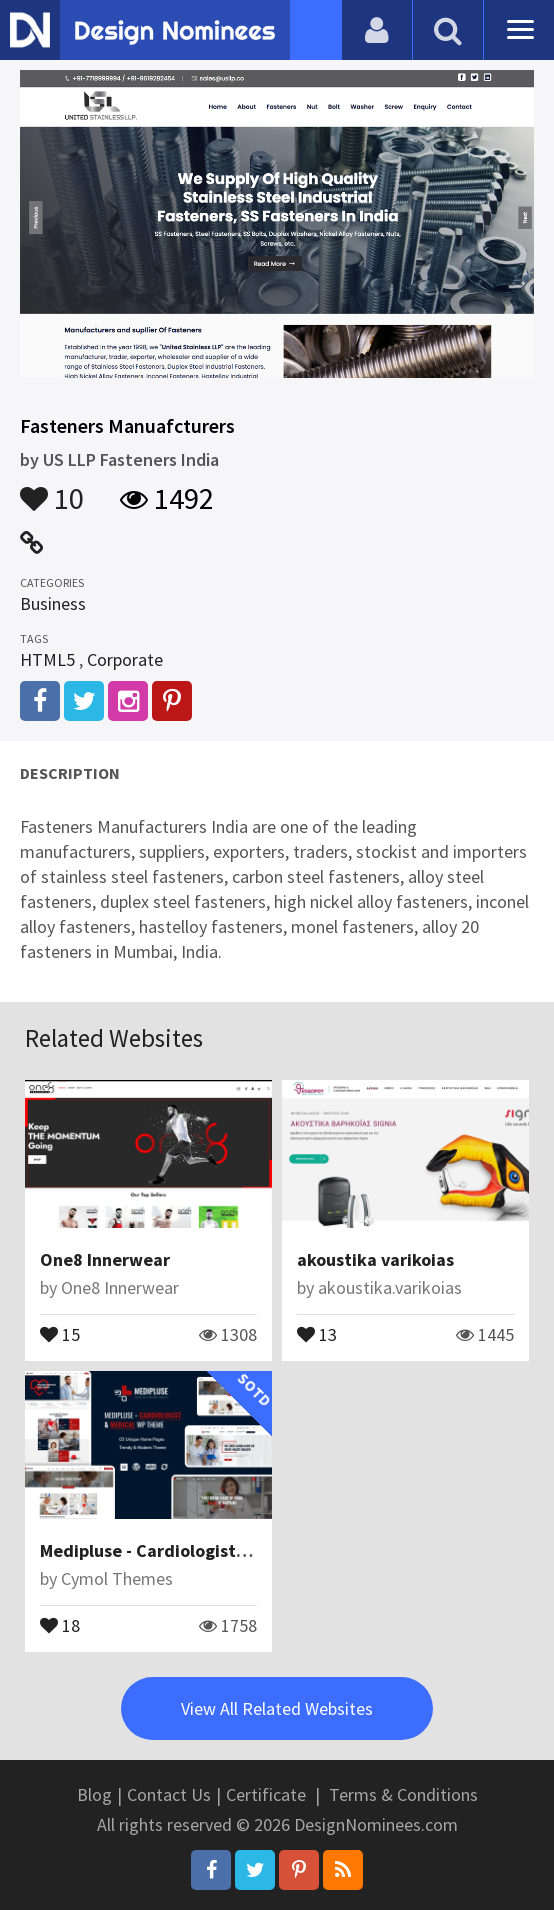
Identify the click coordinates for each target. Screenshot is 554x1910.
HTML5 (47, 659)
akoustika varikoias (375, 1259)
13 (317, 1333)
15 (60, 1333)
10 (52, 489)
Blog (94, 1794)
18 (60, 1624)
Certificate (266, 1794)
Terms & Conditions (403, 1794)
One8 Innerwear (105, 1259)
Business (53, 603)
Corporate (125, 659)
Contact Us (169, 1794)
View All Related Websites (277, 1708)
